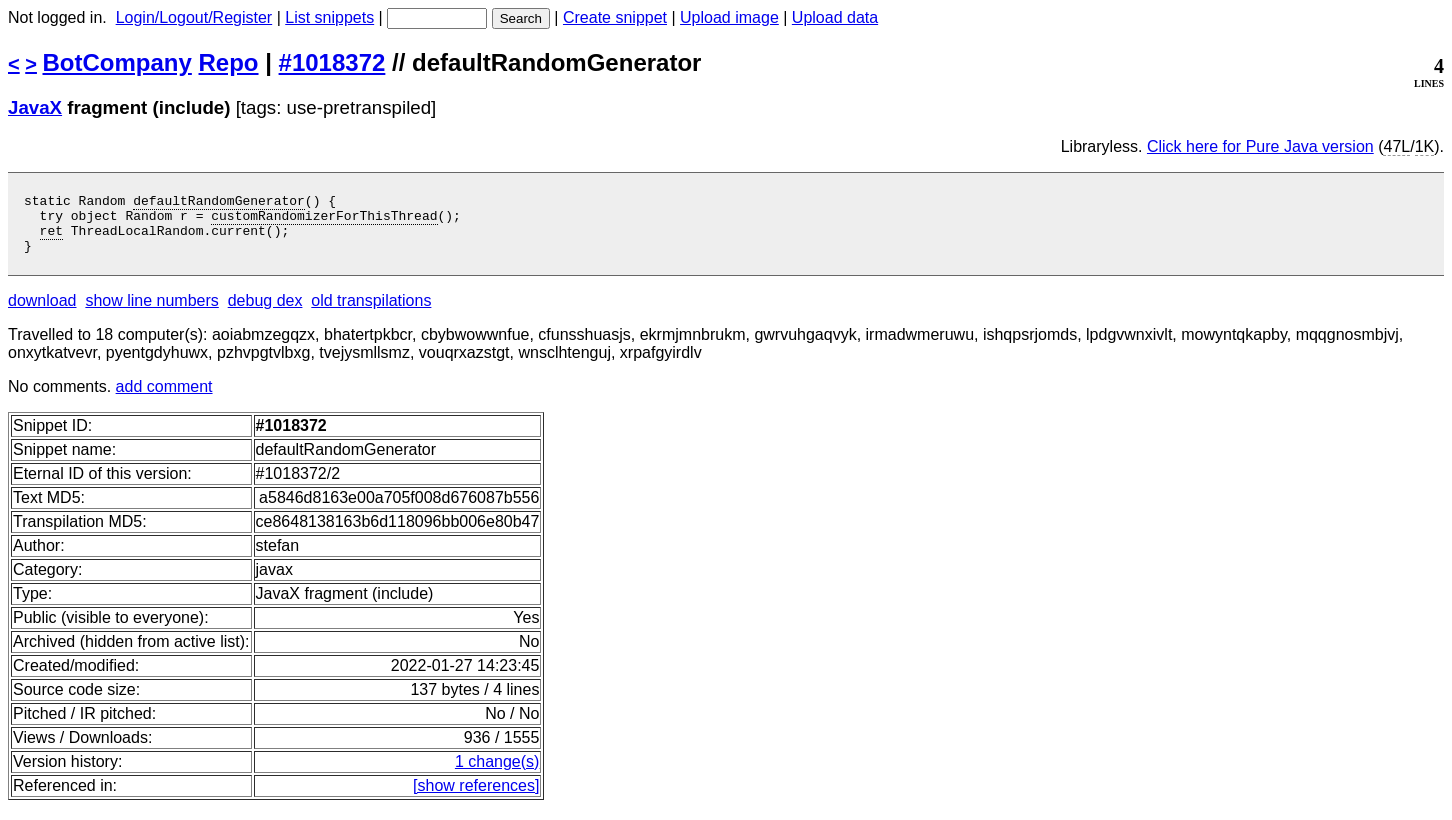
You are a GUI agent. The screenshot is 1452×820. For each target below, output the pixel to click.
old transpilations (371, 312)
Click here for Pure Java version (1260, 146)
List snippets (329, 17)
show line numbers (151, 312)
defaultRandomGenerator (219, 203)
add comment (164, 398)
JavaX (35, 107)
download (42, 312)
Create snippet (615, 17)
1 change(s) (497, 773)
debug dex (265, 312)
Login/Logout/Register (194, 17)
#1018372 (332, 62)
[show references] (476, 797)
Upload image (729, 17)
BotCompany (117, 62)
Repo (229, 62)
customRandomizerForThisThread (324, 221)
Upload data (835, 17)
